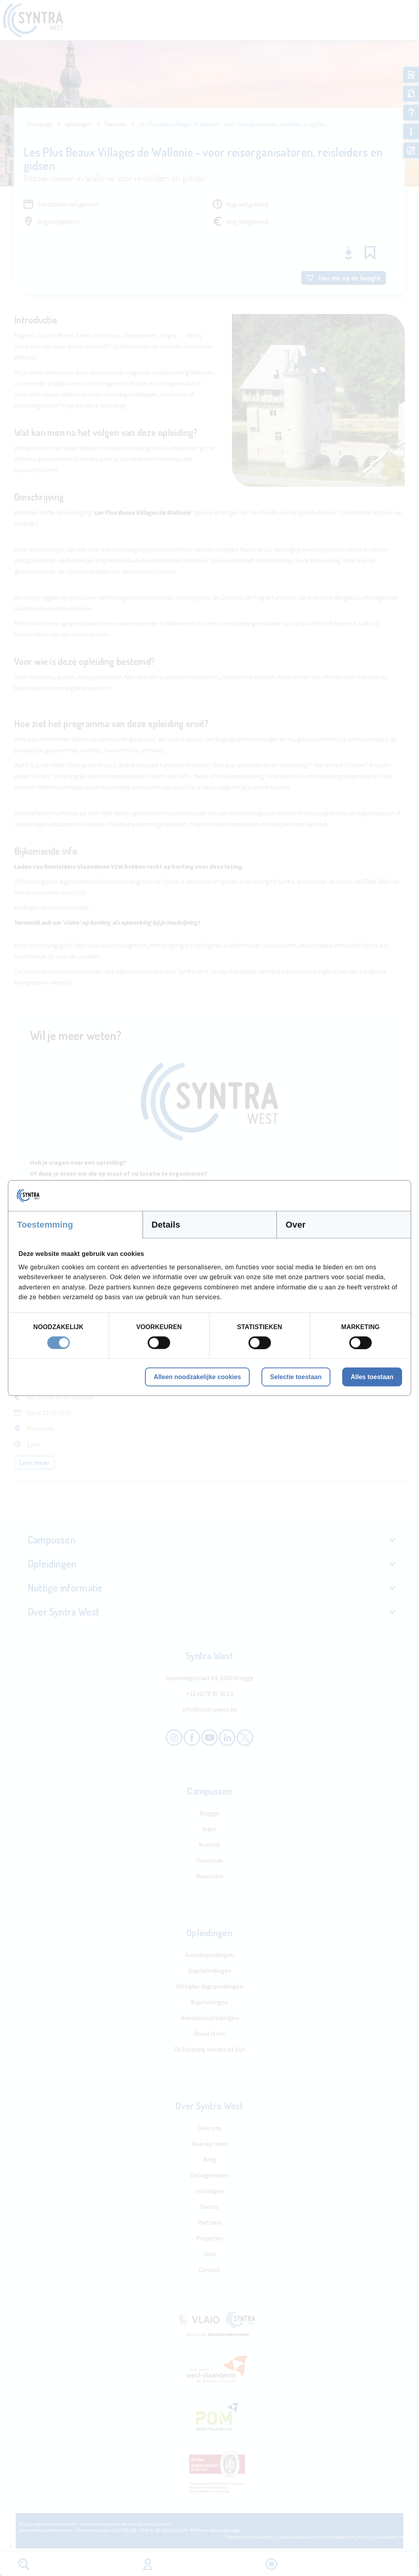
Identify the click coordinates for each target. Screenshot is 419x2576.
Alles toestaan (372, 1376)
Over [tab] (296, 1225)
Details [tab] (166, 1225)
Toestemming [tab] (45, 1225)
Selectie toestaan (296, 1376)
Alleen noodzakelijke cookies (197, 1376)
